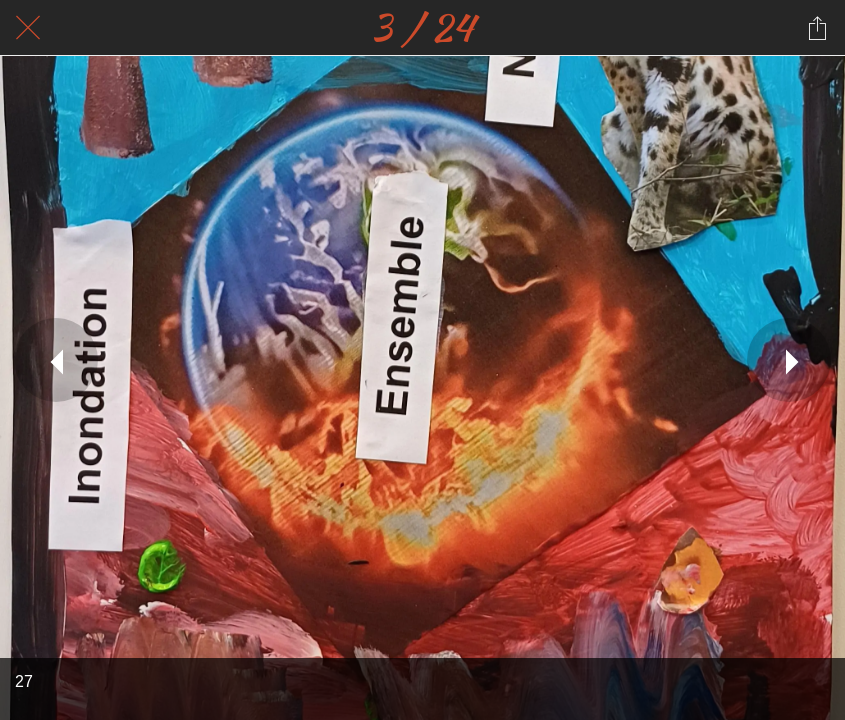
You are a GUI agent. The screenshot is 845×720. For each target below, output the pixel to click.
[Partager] (817, 28)
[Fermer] (28, 28)
